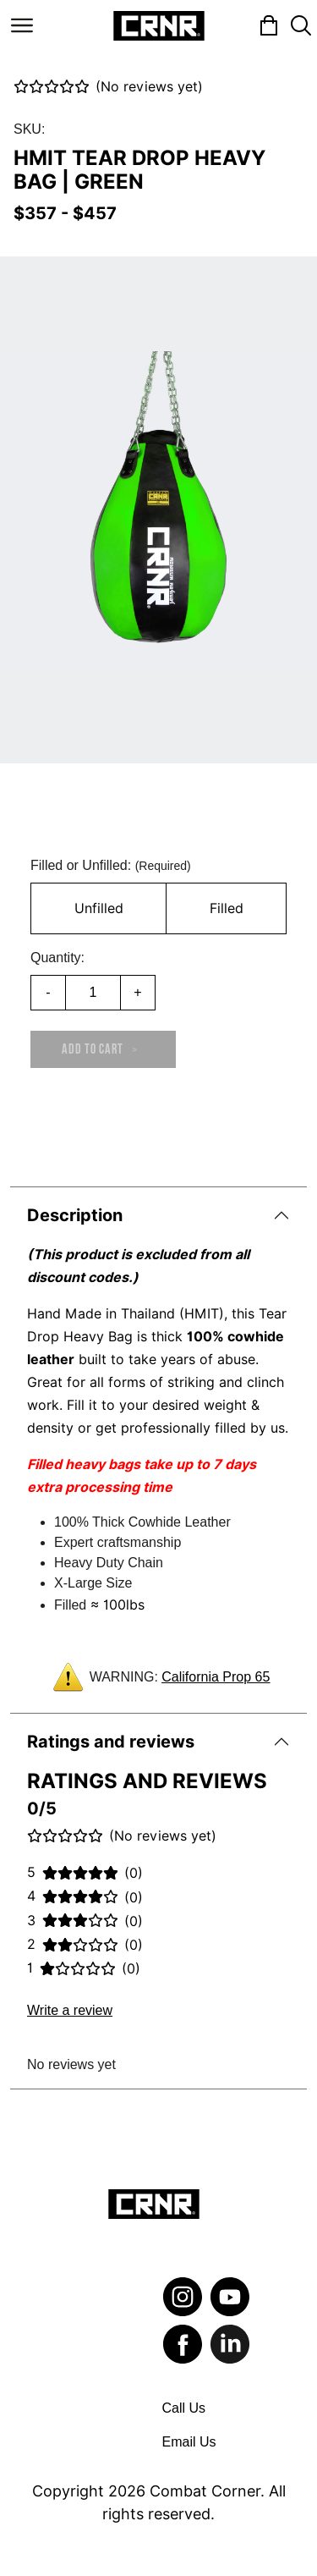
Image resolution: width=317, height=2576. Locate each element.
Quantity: (57, 957)
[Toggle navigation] (22, 25)
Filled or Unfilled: (110, 865)
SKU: (29, 129)
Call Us (184, 2408)
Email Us (189, 2442)
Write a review (69, 2010)
